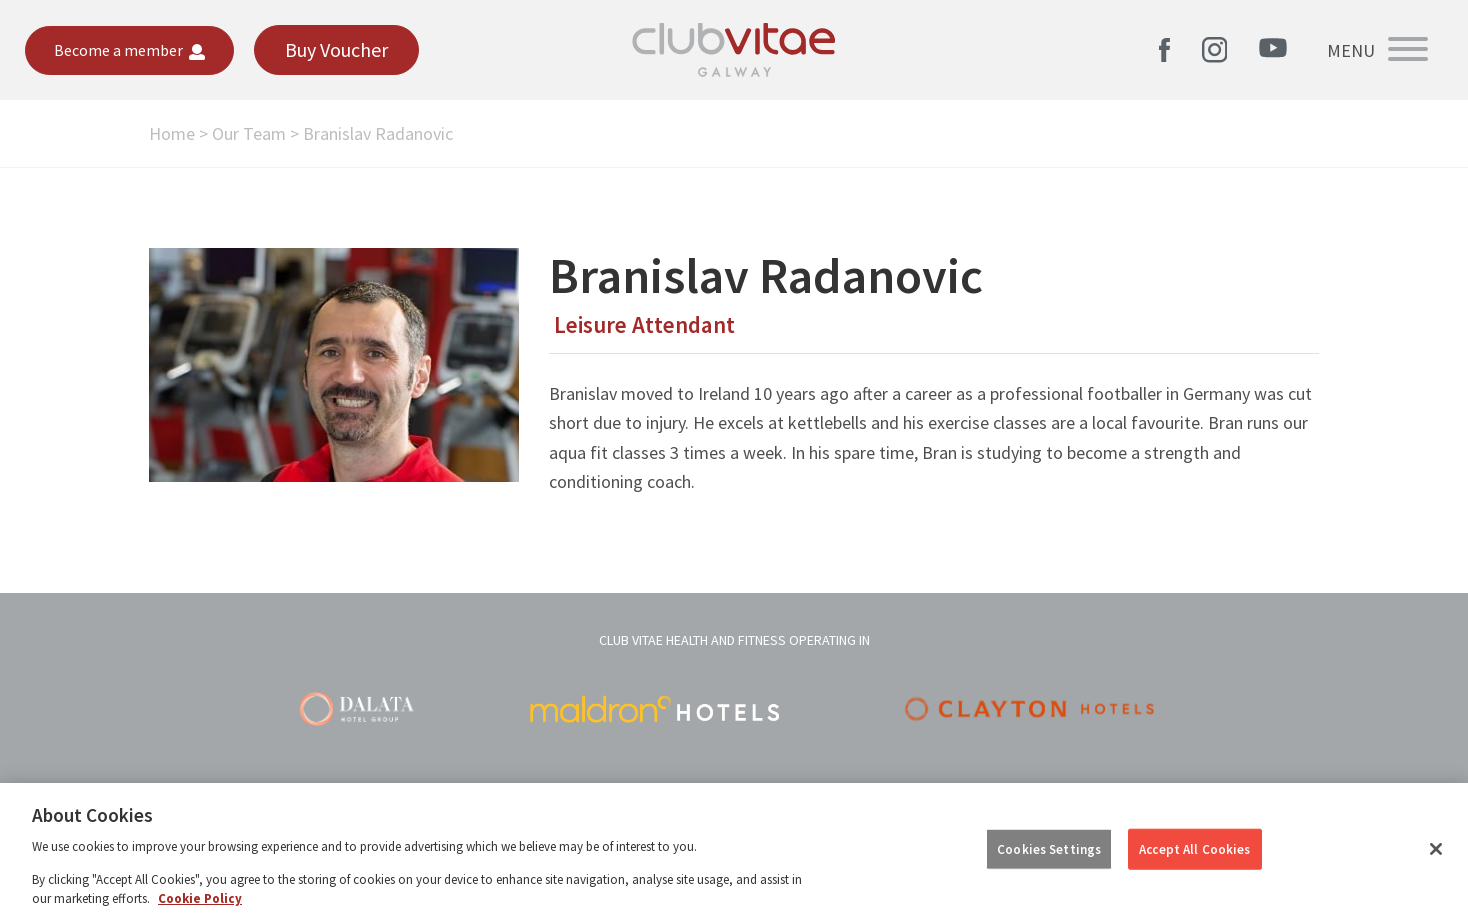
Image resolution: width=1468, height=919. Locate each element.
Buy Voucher (336, 49)
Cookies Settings (1049, 848)
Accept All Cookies (1194, 848)
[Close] (1436, 849)
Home (172, 133)
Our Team (249, 133)
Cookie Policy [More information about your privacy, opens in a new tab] (200, 898)
